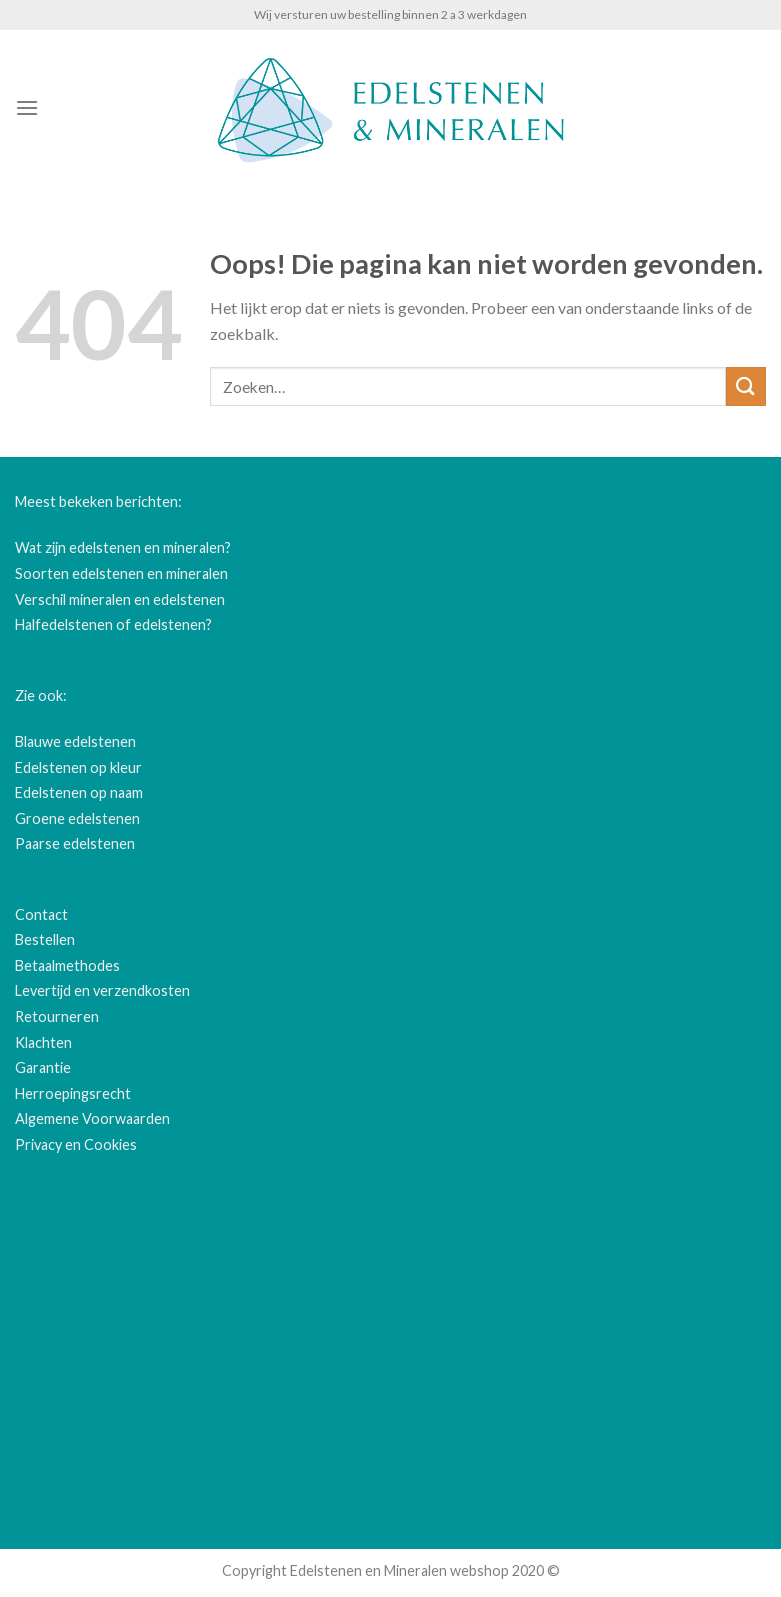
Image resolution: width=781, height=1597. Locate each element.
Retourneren (57, 1016)
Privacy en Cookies (76, 1144)
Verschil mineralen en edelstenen (120, 599)
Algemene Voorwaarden (92, 1118)
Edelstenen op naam (79, 792)
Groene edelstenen (77, 818)
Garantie (43, 1067)
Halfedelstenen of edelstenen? (113, 624)
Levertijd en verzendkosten (102, 990)
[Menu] (27, 107)
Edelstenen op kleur (78, 767)
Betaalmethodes (67, 965)
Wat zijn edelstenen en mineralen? (123, 547)
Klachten (43, 1042)
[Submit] (746, 386)
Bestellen (45, 939)
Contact (41, 914)
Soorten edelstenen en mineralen (121, 573)
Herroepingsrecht (73, 1093)
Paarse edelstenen (75, 843)
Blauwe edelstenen (75, 741)
